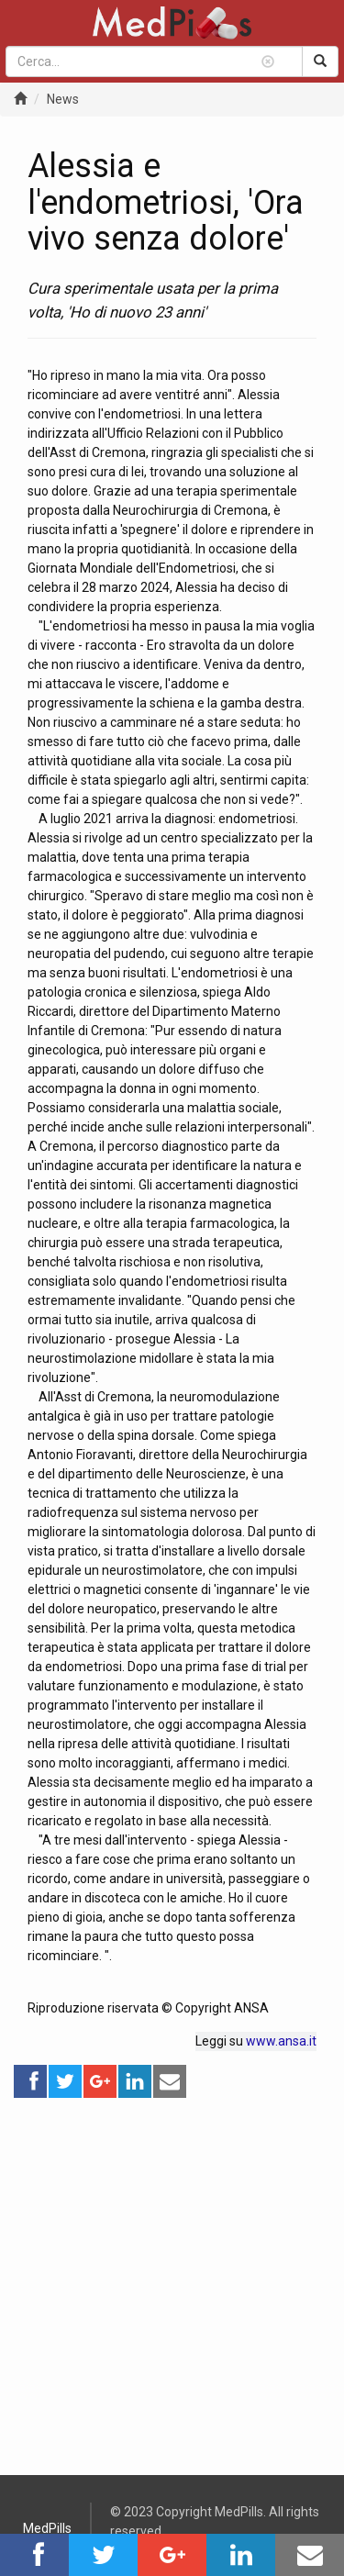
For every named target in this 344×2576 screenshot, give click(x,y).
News (63, 99)
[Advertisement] (172, 2272)
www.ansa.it (281, 2041)
